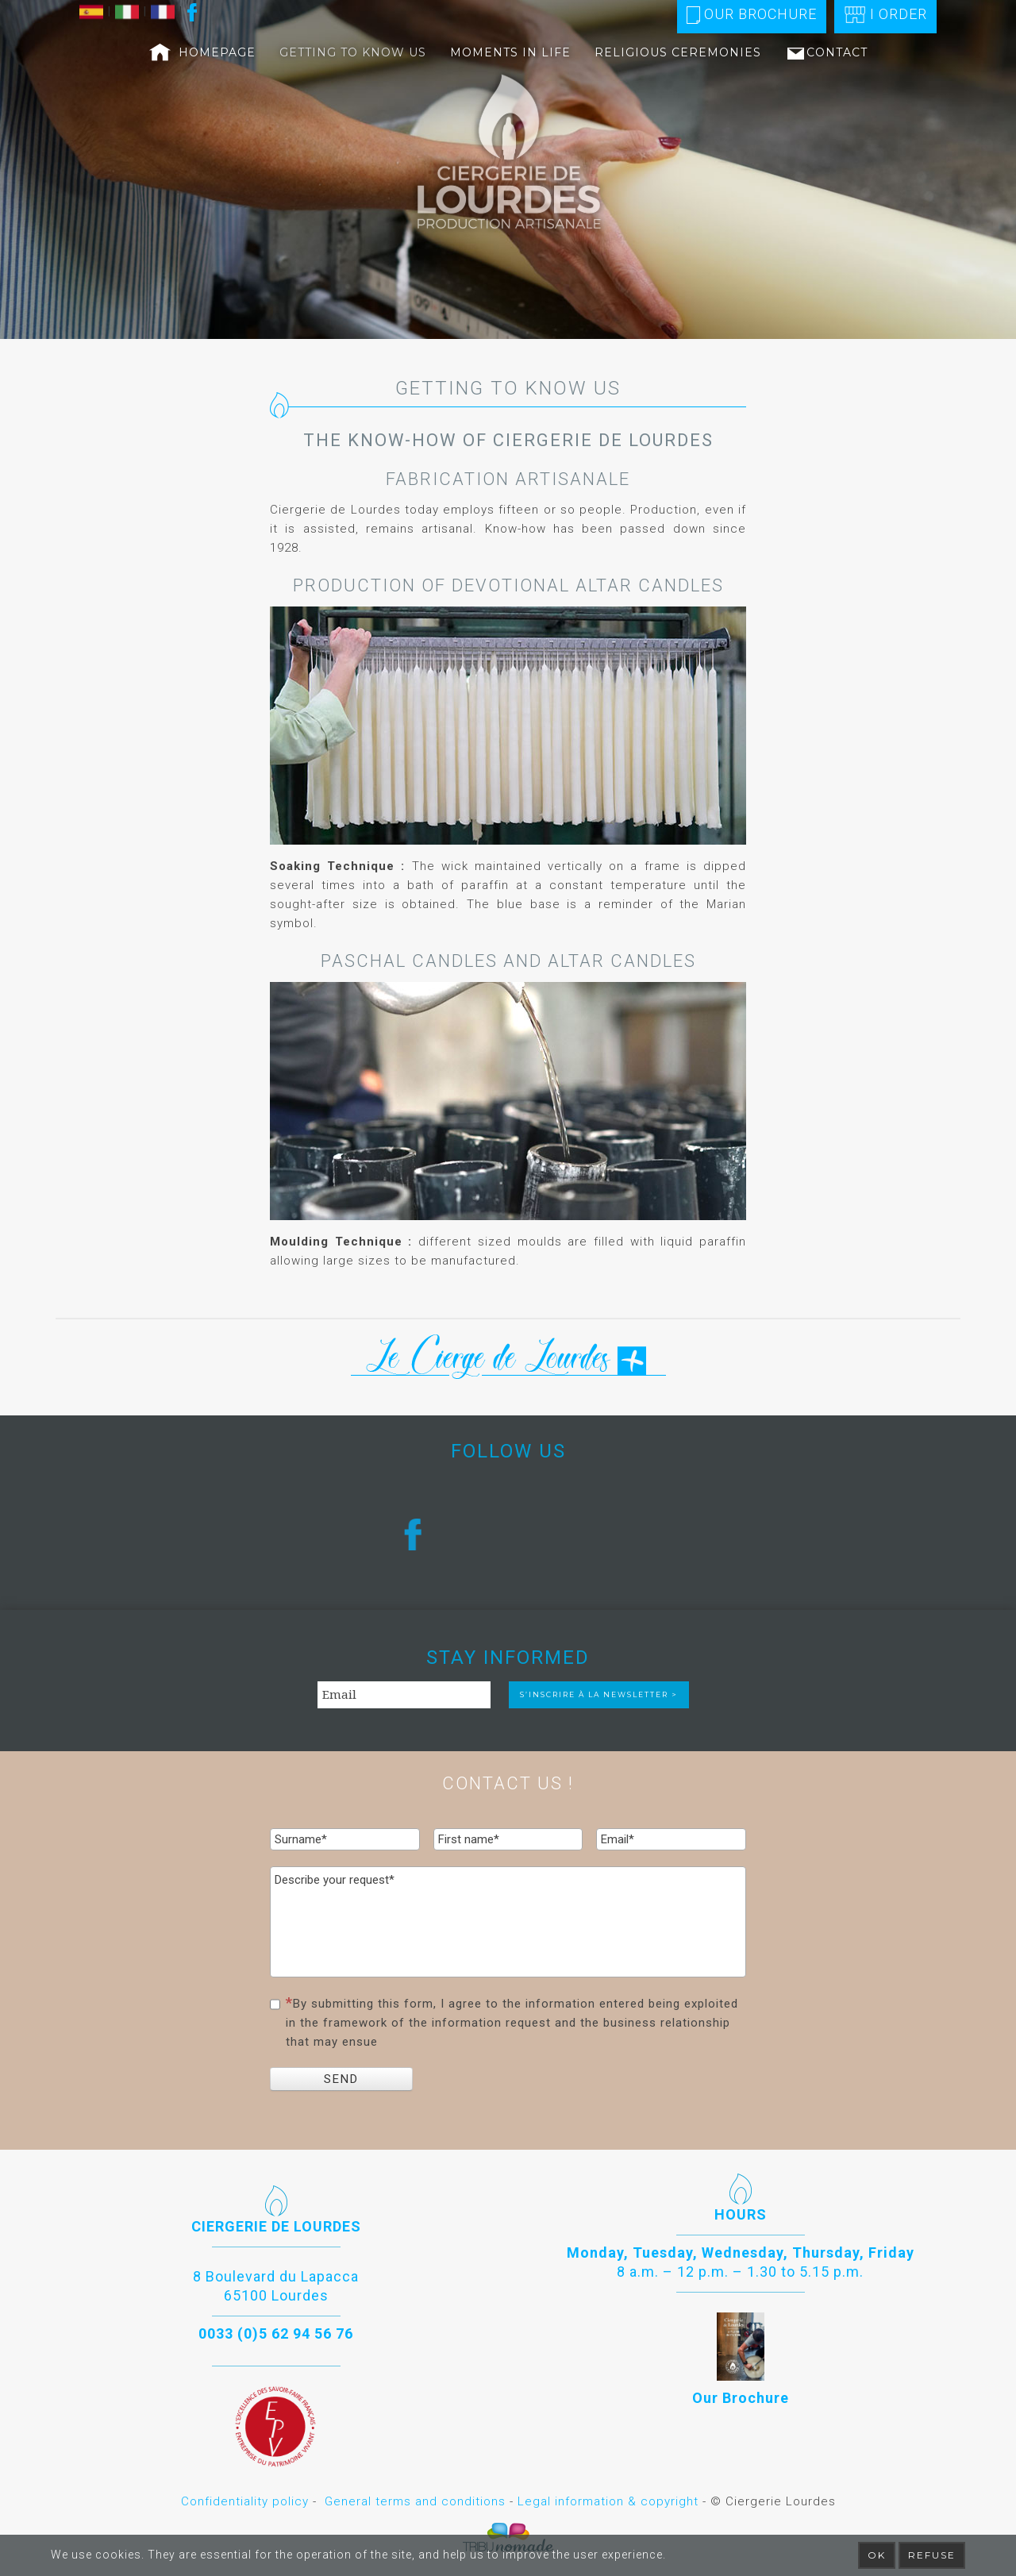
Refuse (932, 2555)
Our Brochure (752, 15)
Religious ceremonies (678, 52)
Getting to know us (352, 52)
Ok (877, 2555)
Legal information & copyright (608, 2501)
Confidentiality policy (245, 2501)
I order (885, 15)
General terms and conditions (415, 2501)
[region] (508, 169)
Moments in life (510, 52)
